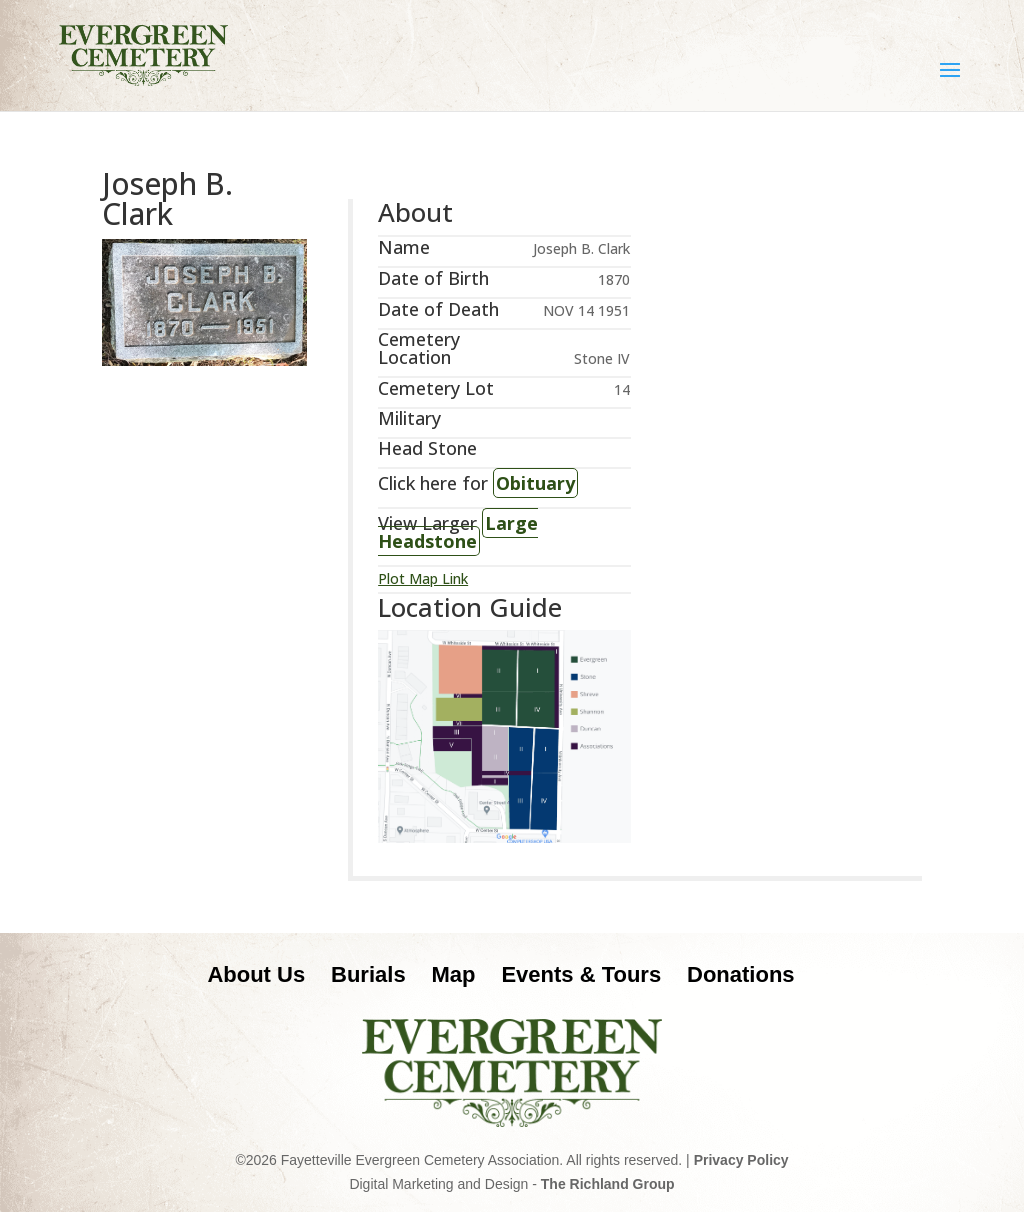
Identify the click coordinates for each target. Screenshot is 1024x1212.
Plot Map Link (423, 578)
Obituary (535, 483)
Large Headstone (458, 532)
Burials (368, 974)
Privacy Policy (741, 1160)
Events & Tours (581, 974)
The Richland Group (608, 1184)
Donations (741, 974)
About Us (256, 974)
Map (454, 974)
